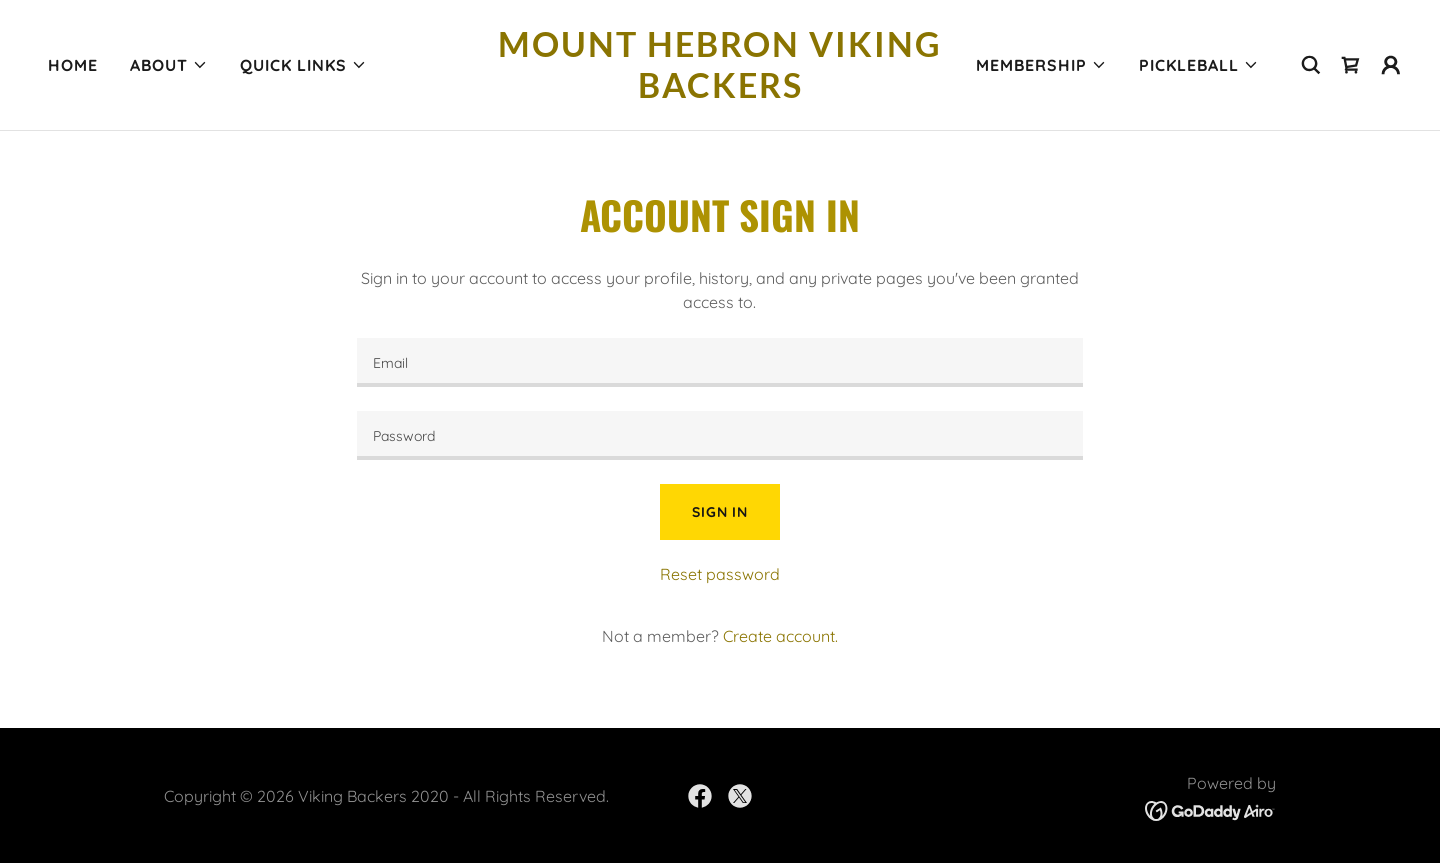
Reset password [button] (720, 574)
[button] (169, 65)
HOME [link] (73, 65)
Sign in (720, 512)
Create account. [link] (780, 636)
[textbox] (719, 362)
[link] (720, 92)
